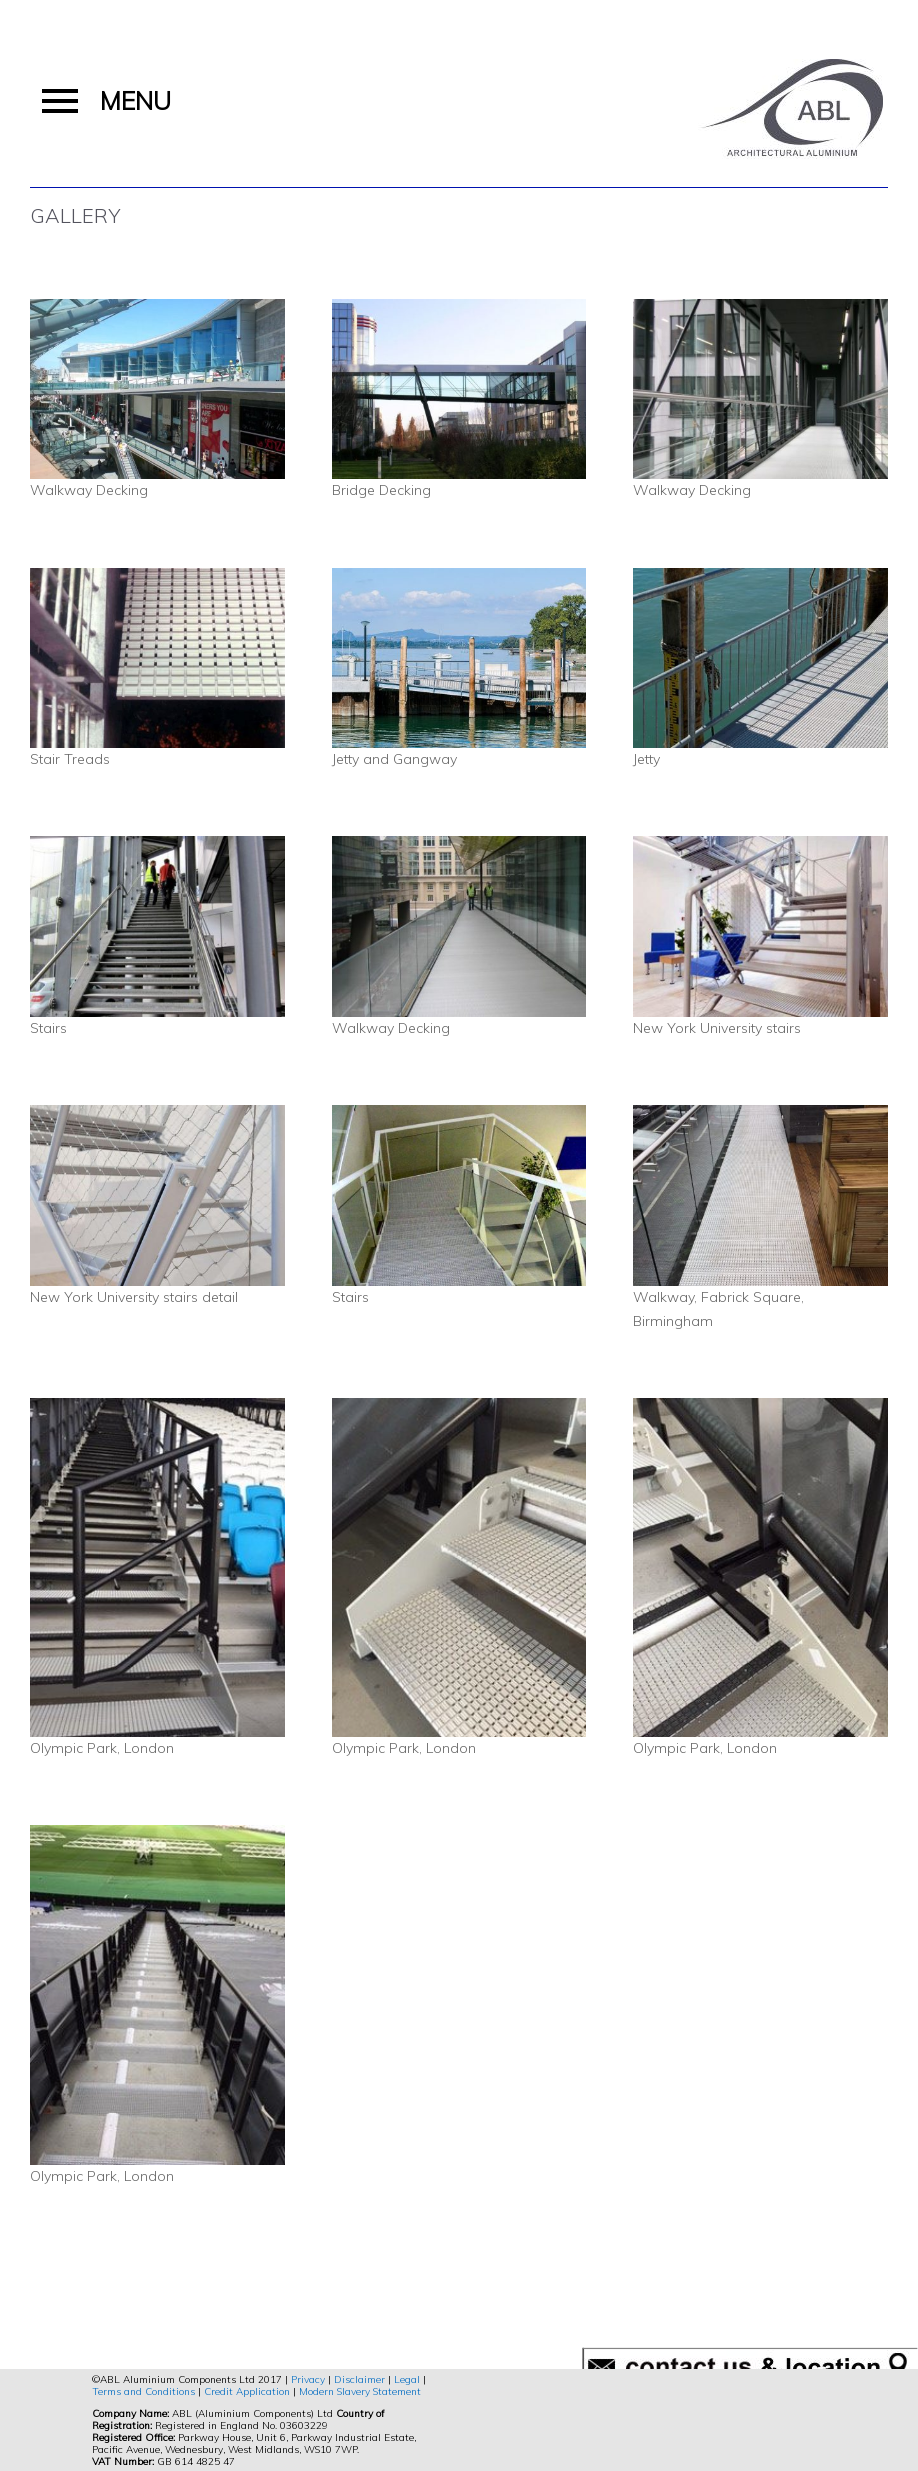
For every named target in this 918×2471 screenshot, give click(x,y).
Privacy (308, 2379)
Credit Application (247, 2391)
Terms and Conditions (143, 2391)
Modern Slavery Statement (360, 2391)
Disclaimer (359, 2379)
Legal (407, 2379)
